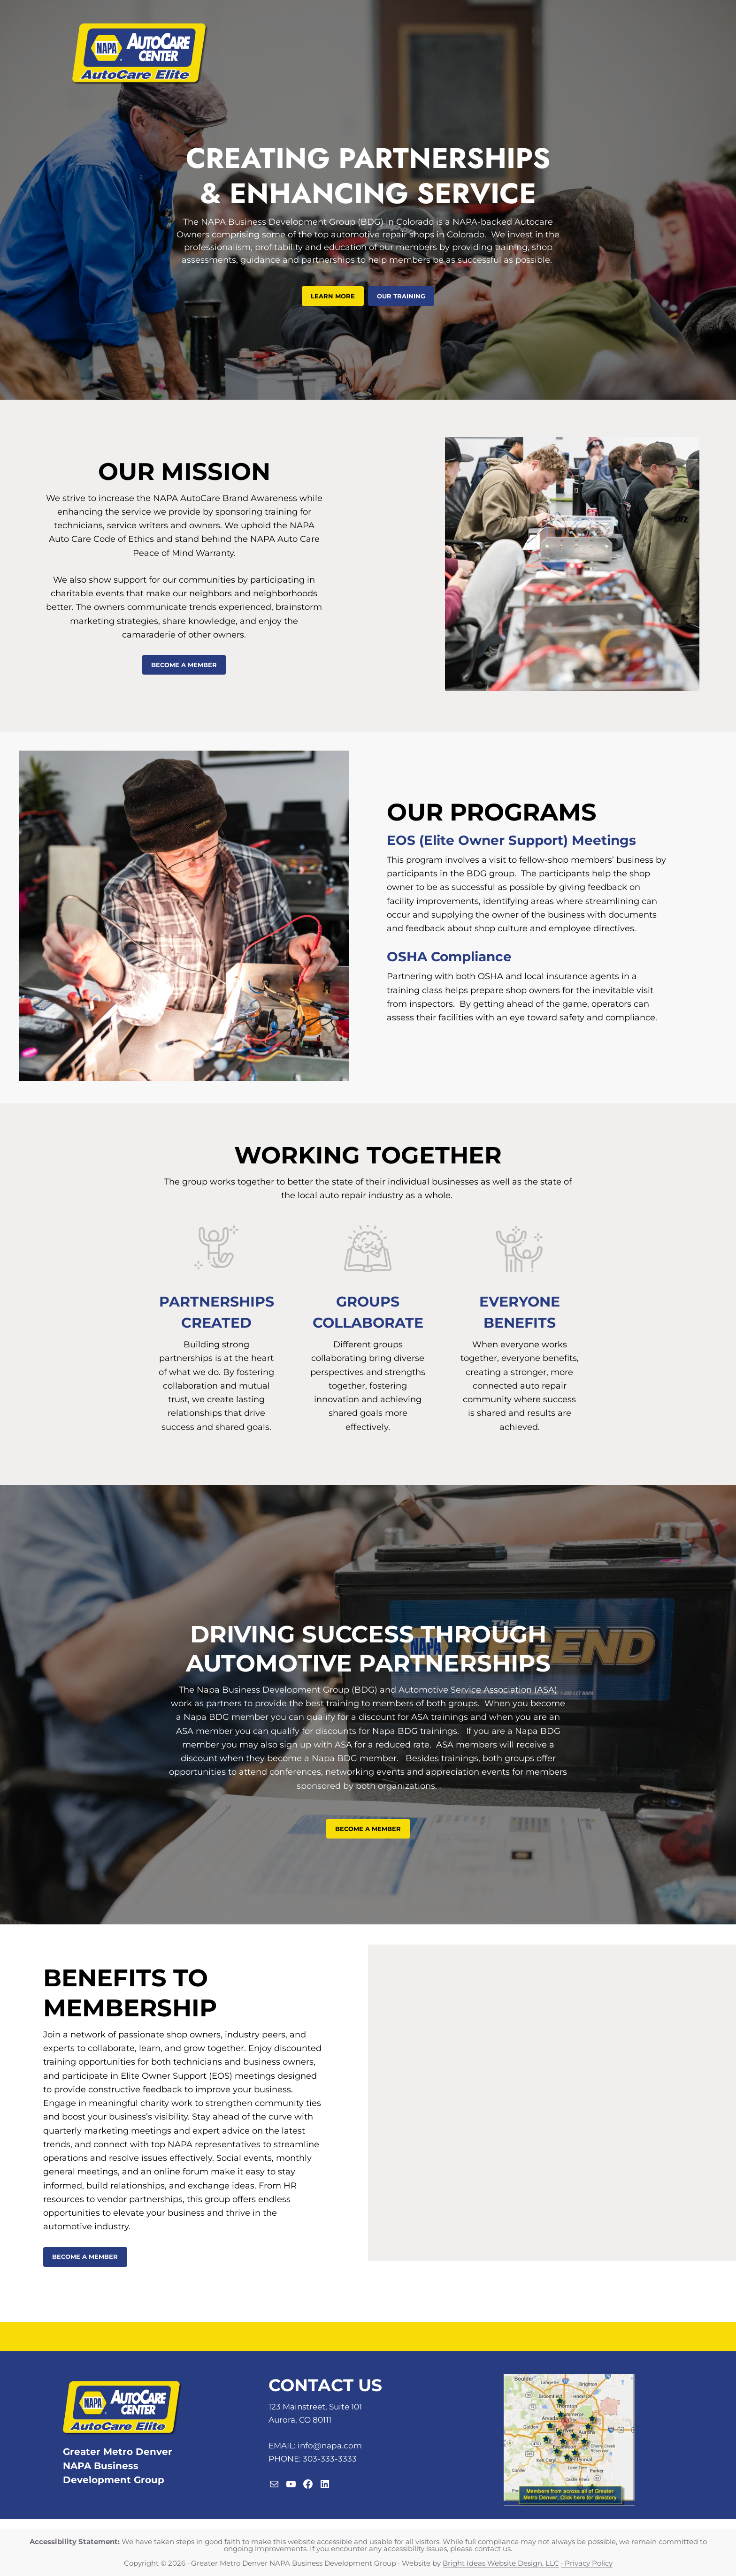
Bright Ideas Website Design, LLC (501, 2563)
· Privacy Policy (587, 2563)
